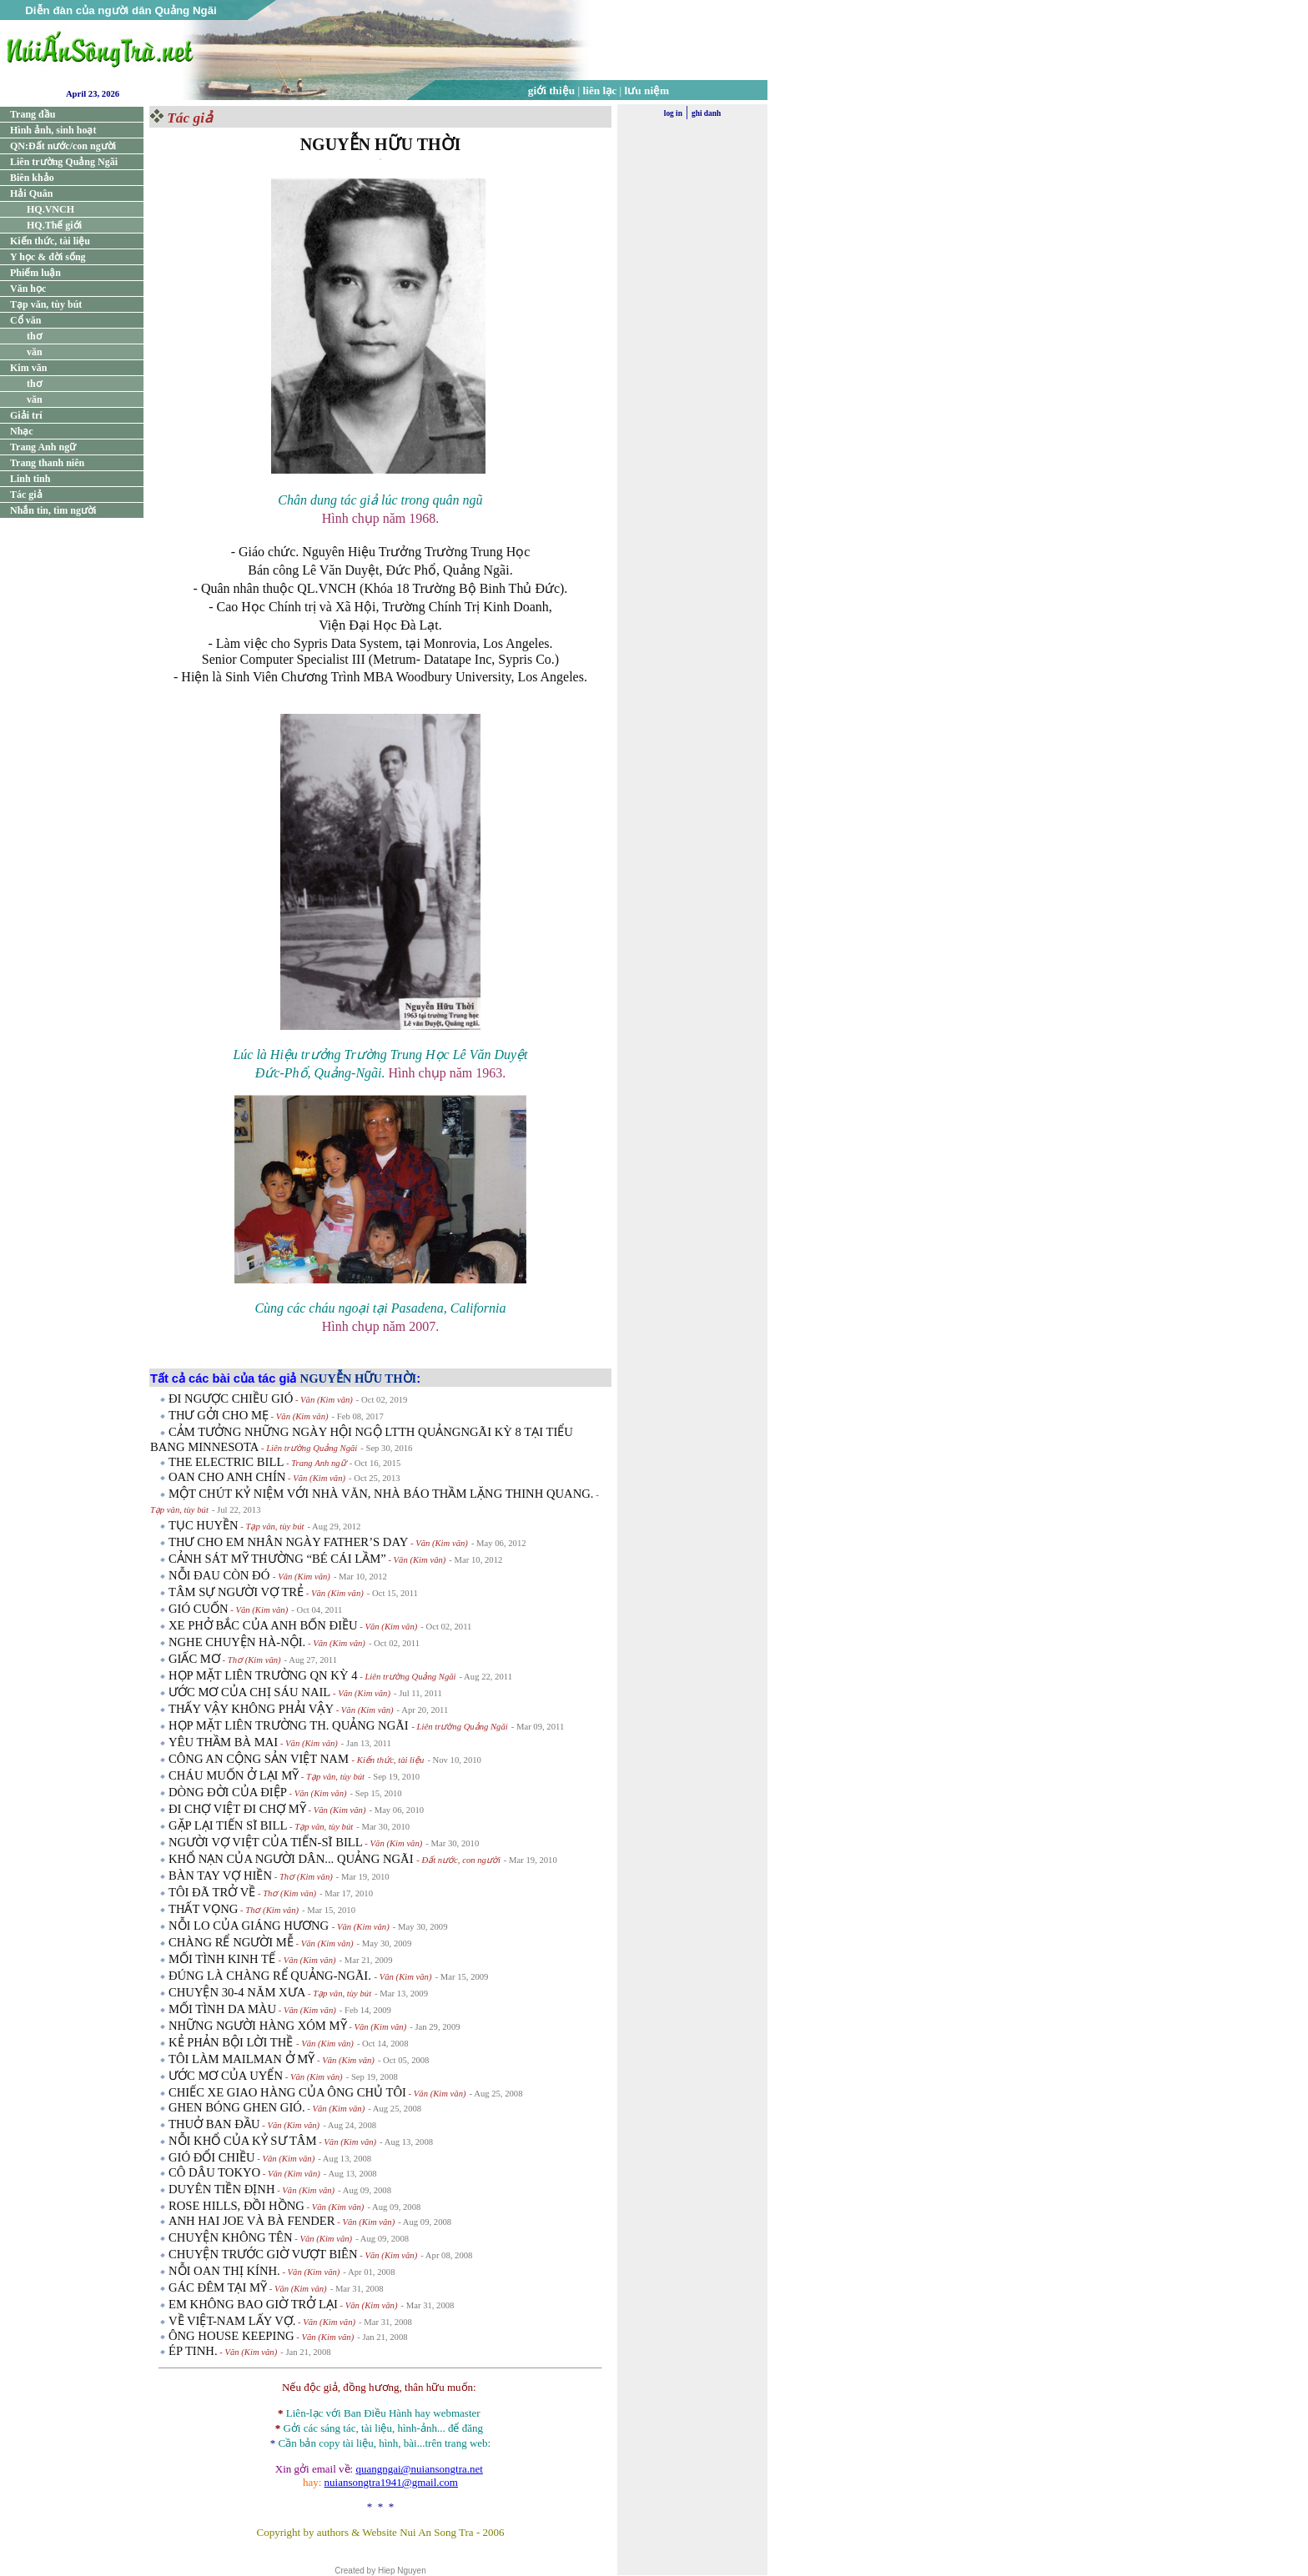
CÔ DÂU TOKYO (214, 2172)
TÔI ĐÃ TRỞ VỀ (212, 1892)
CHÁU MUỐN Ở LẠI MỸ (234, 1775)
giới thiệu (551, 90)
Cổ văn (25, 320)
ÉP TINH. (193, 2351)
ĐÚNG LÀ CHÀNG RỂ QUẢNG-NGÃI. (272, 1975)
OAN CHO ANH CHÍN (227, 1477)
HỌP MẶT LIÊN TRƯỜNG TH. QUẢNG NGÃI (290, 1725)
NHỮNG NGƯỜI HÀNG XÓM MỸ (258, 2025)
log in (673, 113)
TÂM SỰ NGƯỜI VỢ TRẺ (236, 1592)
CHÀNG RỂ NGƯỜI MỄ (231, 1942)
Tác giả (26, 494)
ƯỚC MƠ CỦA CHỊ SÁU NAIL (249, 1692)
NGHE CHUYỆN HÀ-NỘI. (237, 1642)
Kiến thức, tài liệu (50, 241)
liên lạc (600, 90)
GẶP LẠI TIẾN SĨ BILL (228, 1825)
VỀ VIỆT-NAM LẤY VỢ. (232, 2320)
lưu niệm (647, 90)
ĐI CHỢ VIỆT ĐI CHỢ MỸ (237, 1808)
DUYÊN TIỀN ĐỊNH (222, 2189)
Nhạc (21, 431)
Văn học (28, 288)
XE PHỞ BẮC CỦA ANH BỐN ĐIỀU (263, 1625)
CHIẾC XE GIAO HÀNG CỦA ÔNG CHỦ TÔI (287, 2092)
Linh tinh (30, 479)
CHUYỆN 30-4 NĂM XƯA (237, 1992)
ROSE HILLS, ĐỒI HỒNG (236, 2205)
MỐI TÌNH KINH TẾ (224, 1959)
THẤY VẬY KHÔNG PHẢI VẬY (251, 1708)
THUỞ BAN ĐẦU (214, 2124)
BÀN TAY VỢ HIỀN (220, 1875)
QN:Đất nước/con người (63, 146)
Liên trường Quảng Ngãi (64, 162)
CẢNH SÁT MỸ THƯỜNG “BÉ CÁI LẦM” (277, 1558)
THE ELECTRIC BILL (226, 1462)
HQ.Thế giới (54, 225)
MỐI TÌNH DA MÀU (222, 2009)
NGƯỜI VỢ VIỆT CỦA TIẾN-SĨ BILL (266, 1842)
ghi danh (706, 113)
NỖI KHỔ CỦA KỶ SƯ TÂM (243, 2140)
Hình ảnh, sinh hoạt (53, 130)
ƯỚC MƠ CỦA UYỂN (226, 2075)
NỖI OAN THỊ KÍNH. (224, 2270)
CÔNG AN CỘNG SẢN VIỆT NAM (260, 1758)
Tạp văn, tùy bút (46, 304)
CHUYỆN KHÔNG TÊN (231, 2237)
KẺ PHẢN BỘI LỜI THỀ (232, 2042)
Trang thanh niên (47, 463)
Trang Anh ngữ (43, 447)
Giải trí (26, 415)
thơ (34, 336)
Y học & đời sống (48, 257)
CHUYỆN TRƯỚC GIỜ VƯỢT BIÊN (263, 2254)
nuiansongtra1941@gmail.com (391, 2482)
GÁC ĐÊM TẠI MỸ (218, 2287)
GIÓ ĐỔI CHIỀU (212, 2157)
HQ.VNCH (50, 209)
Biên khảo (32, 177)
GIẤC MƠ (194, 1658)
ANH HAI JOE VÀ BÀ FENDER (252, 2220)
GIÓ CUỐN (199, 1608)
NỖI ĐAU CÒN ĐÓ (221, 1575)
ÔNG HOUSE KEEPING (231, 2336)
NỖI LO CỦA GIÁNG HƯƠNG (250, 1925)
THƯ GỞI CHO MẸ (219, 1415)
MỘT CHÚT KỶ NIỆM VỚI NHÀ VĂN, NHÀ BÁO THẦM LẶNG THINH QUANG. (381, 1493)
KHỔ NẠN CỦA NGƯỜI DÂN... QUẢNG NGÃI (292, 1858)
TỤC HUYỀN (204, 1525)
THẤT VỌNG (203, 1909)
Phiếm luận (35, 273)
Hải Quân (31, 193)
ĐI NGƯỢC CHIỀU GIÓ (231, 1398)
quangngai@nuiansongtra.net (418, 2469)
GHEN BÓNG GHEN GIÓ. (237, 2107)
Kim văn (28, 368)
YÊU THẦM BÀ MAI (223, 1742)
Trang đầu (32, 114)
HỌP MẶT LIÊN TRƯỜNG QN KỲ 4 (263, 1675)
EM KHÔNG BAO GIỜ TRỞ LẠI (253, 2304)
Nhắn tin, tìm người (53, 510)
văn (35, 352)
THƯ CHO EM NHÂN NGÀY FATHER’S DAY (288, 1542)
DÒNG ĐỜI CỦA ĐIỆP (228, 1792)
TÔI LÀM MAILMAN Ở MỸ (241, 2059)
